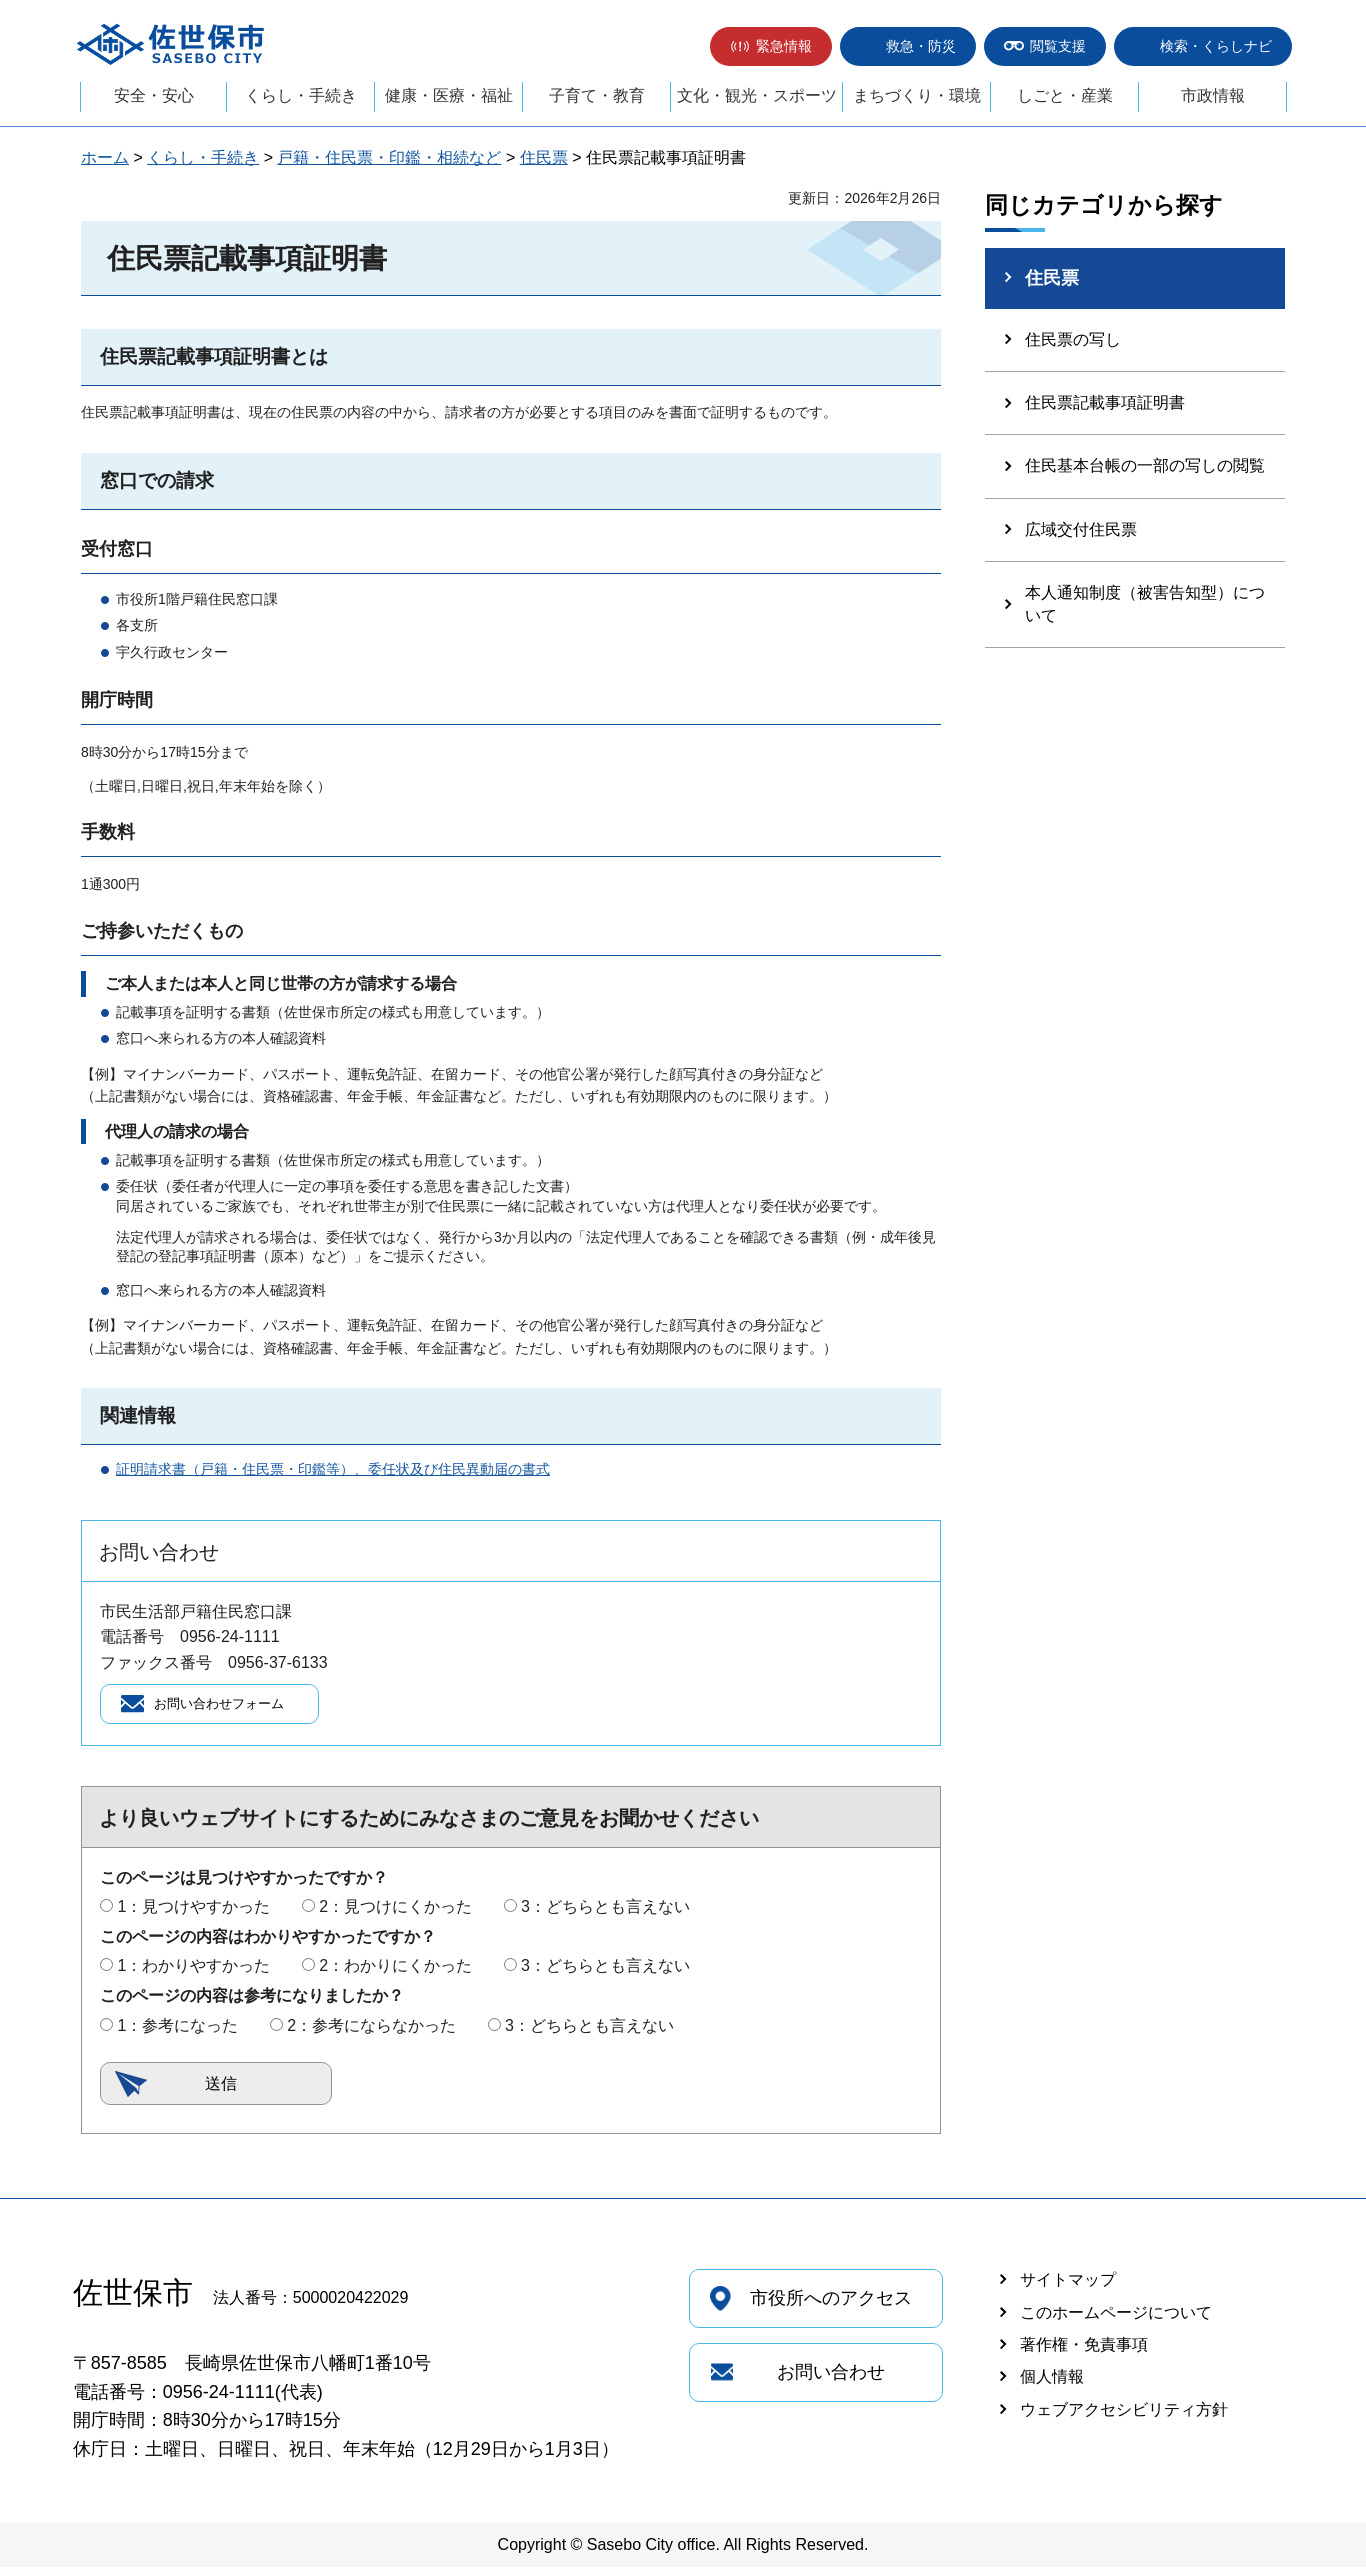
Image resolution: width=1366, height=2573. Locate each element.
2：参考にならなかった (371, 2030)
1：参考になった (177, 2030)
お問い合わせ (831, 2378)
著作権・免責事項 (1084, 2350)
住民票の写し (1073, 339)
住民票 (544, 157)
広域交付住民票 (1081, 529)
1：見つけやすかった (193, 1912)
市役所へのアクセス (831, 2304)
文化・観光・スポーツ (757, 95)
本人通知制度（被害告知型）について (1145, 603)
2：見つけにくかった (395, 1912)
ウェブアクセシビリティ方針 (1124, 2415)
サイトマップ (1068, 2285)
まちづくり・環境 (917, 95)
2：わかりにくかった (395, 1971)
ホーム (105, 157)
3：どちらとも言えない (605, 1912)
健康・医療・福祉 (449, 95)
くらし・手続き (301, 95)
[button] (771, 46)
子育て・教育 (597, 95)
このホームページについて (1116, 2317)
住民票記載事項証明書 (1105, 402)
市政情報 (1213, 95)
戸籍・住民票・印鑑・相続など (389, 157)
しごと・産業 (1065, 95)
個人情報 (1052, 2382)
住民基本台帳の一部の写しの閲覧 (1145, 465)
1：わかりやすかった (193, 1971)
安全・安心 (154, 95)
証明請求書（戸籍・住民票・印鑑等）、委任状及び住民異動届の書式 (333, 1469)
